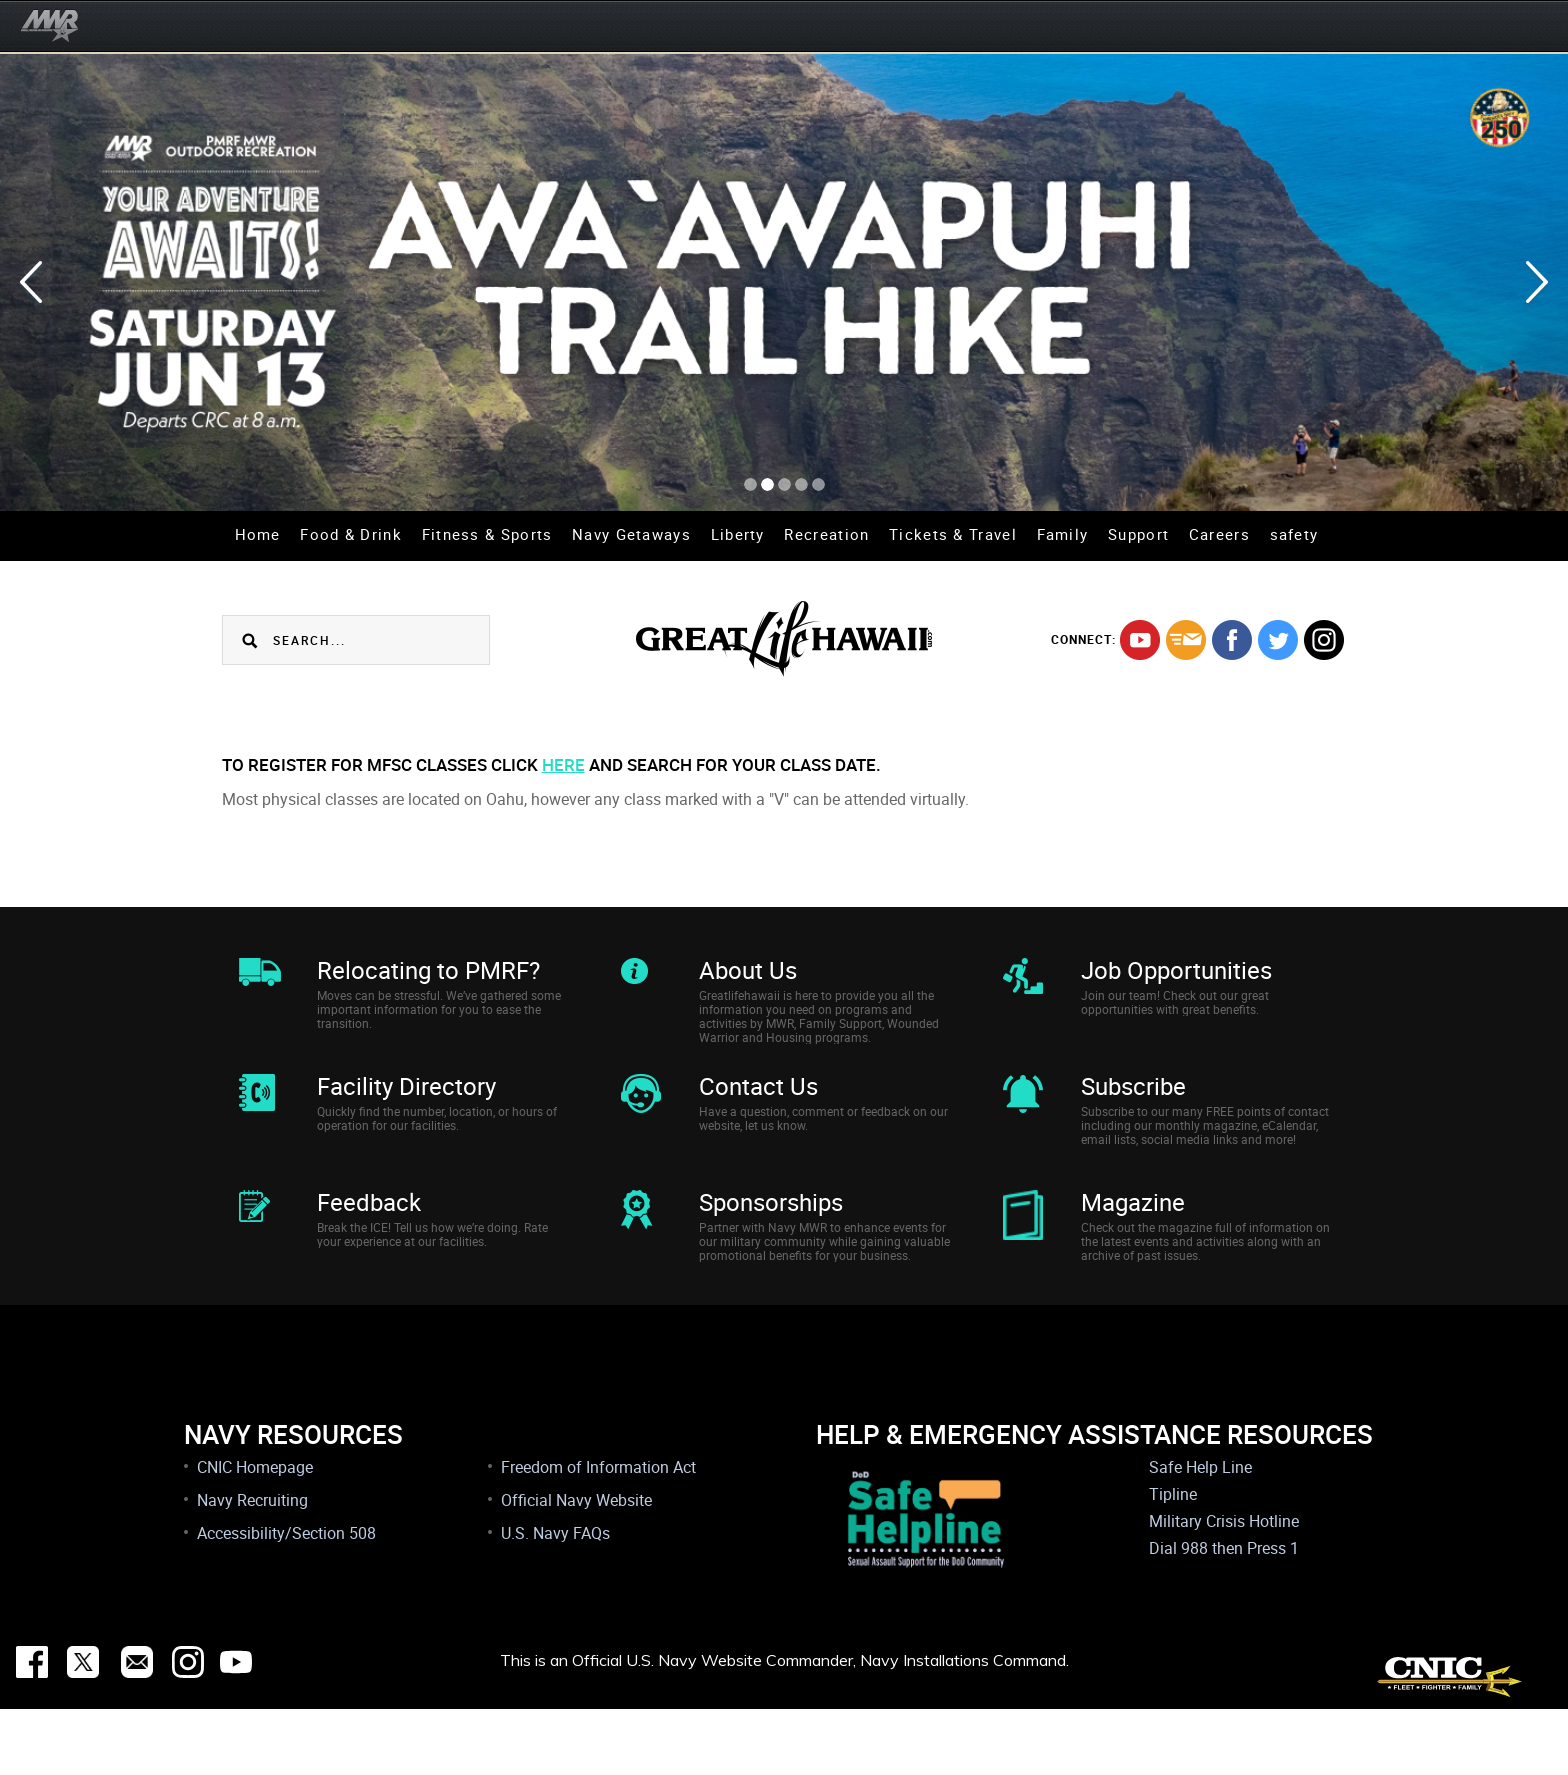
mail (1186, 640)
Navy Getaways (631, 534)
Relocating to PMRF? (428, 970)
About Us (748, 970)
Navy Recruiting (252, 1566)
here (563, 764)
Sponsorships (771, 1246)
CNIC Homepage (255, 1533)
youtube (1140, 640)
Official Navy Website (576, 1566)
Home (258, 534)
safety (1294, 534)
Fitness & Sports (487, 534)
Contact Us (758, 1108)
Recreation (826, 534)
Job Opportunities (1176, 970)
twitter (1278, 640)
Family (1063, 534)
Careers (1219, 534)
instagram (1324, 640)
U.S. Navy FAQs (555, 1599)
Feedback (369, 1246)
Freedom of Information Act (598, 1533)
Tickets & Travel (953, 534)
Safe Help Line (1200, 1533)
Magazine (1133, 1246)
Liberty (738, 534)
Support (1138, 534)
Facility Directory (406, 1108)
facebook (1232, 640)
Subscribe (1133, 1108)
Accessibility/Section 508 (286, 1599)
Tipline (1173, 1560)
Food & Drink (351, 534)
